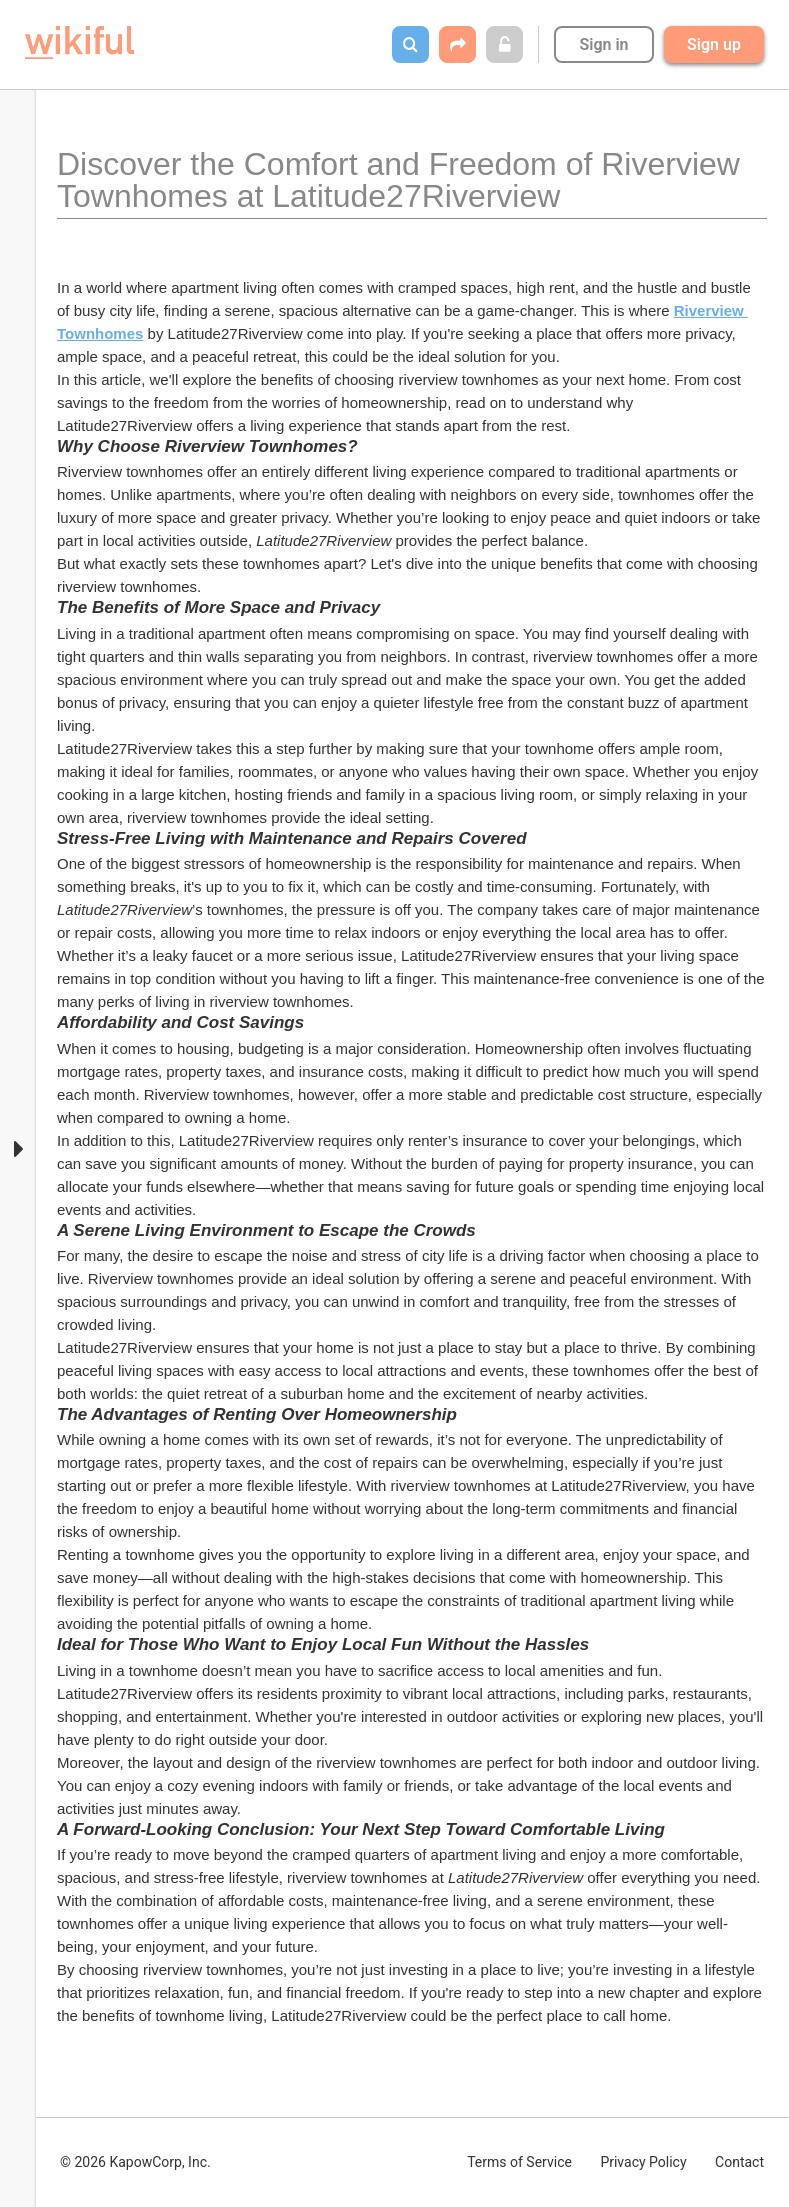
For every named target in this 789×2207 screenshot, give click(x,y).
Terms (519, 2162)
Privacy (643, 2162)
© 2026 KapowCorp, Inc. (135, 2162)
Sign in (603, 44)
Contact (739, 2162)
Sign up (714, 44)
